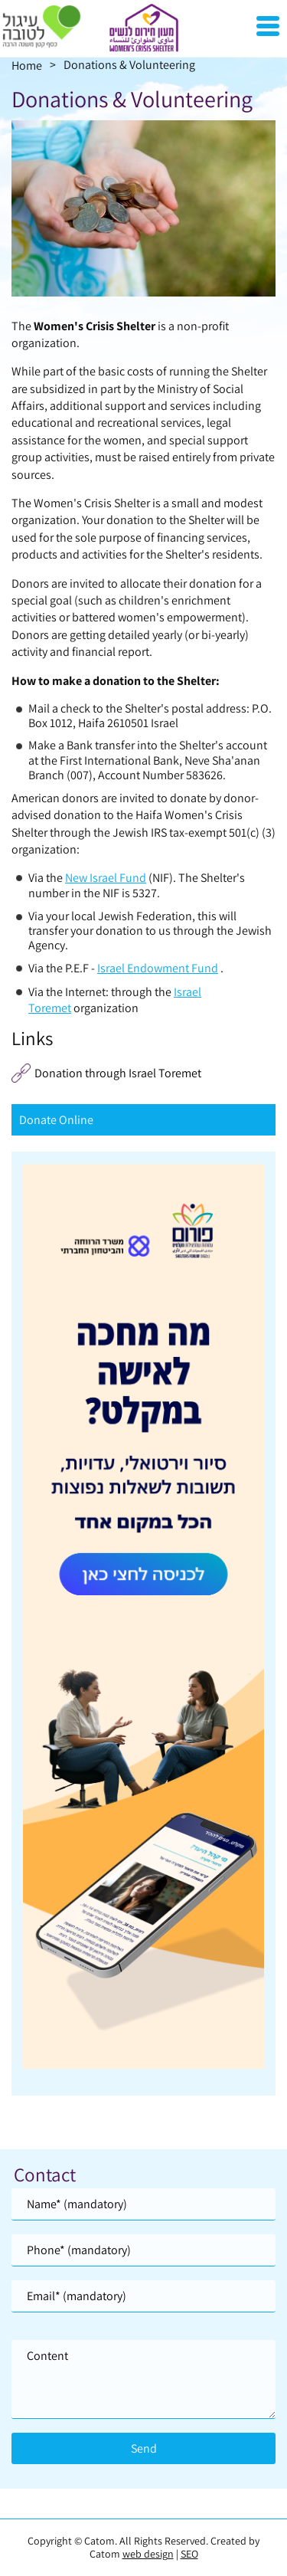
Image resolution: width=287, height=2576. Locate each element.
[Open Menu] (267, 26)
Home (26, 65)
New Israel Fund (105, 878)
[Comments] (143, 2379)
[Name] (143, 2204)
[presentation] (143, 208)
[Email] (143, 2296)
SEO (189, 2554)
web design (148, 2554)
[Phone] (143, 2250)
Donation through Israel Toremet (117, 1073)
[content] (143, 2379)
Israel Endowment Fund (157, 968)
